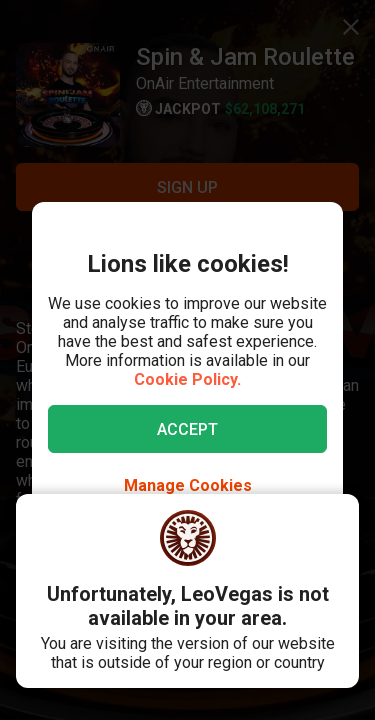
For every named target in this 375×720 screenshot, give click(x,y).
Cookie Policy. (187, 379)
